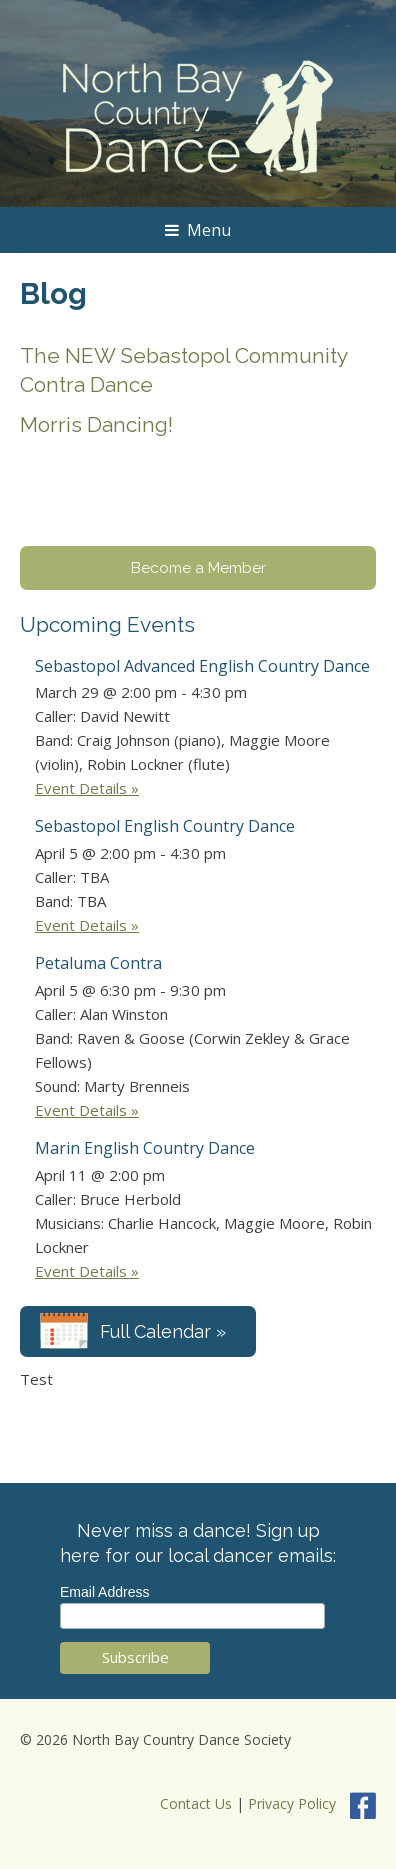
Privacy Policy (292, 1804)
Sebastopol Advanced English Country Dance (202, 666)
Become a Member (198, 568)
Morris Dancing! (96, 424)
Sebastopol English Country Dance (165, 826)
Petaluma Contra (98, 963)
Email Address (104, 1592)
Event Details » (87, 788)
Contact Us (196, 1804)
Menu (198, 230)
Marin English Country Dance (145, 1148)
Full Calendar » (163, 1331)
